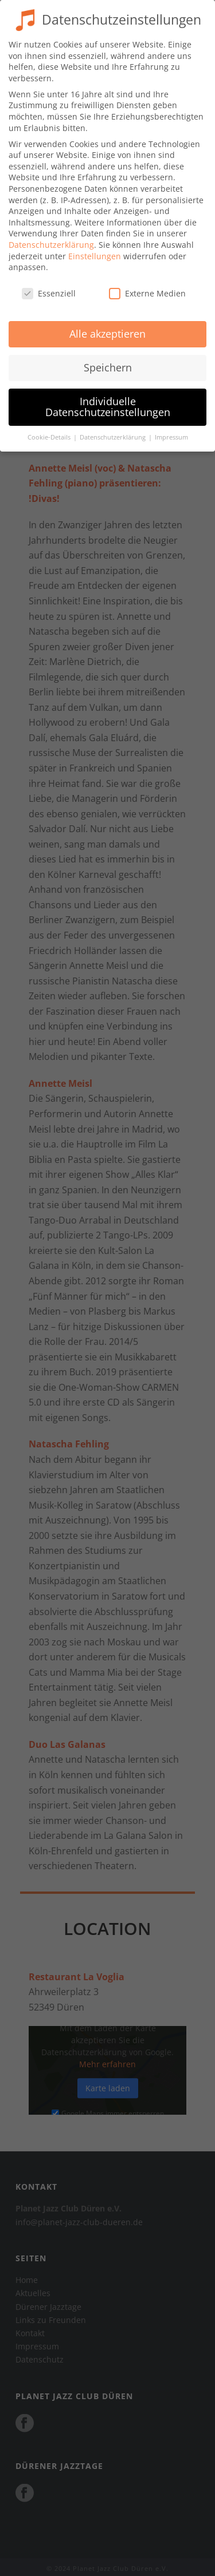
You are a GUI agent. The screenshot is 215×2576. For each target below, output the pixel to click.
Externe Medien (147, 285)
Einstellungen (94, 248)
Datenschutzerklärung (51, 237)
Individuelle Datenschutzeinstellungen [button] (107, 399)
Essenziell (49, 285)
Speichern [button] (108, 360)
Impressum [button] (171, 430)
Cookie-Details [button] (50, 430)
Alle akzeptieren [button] (107, 326)
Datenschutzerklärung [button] (113, 430)
